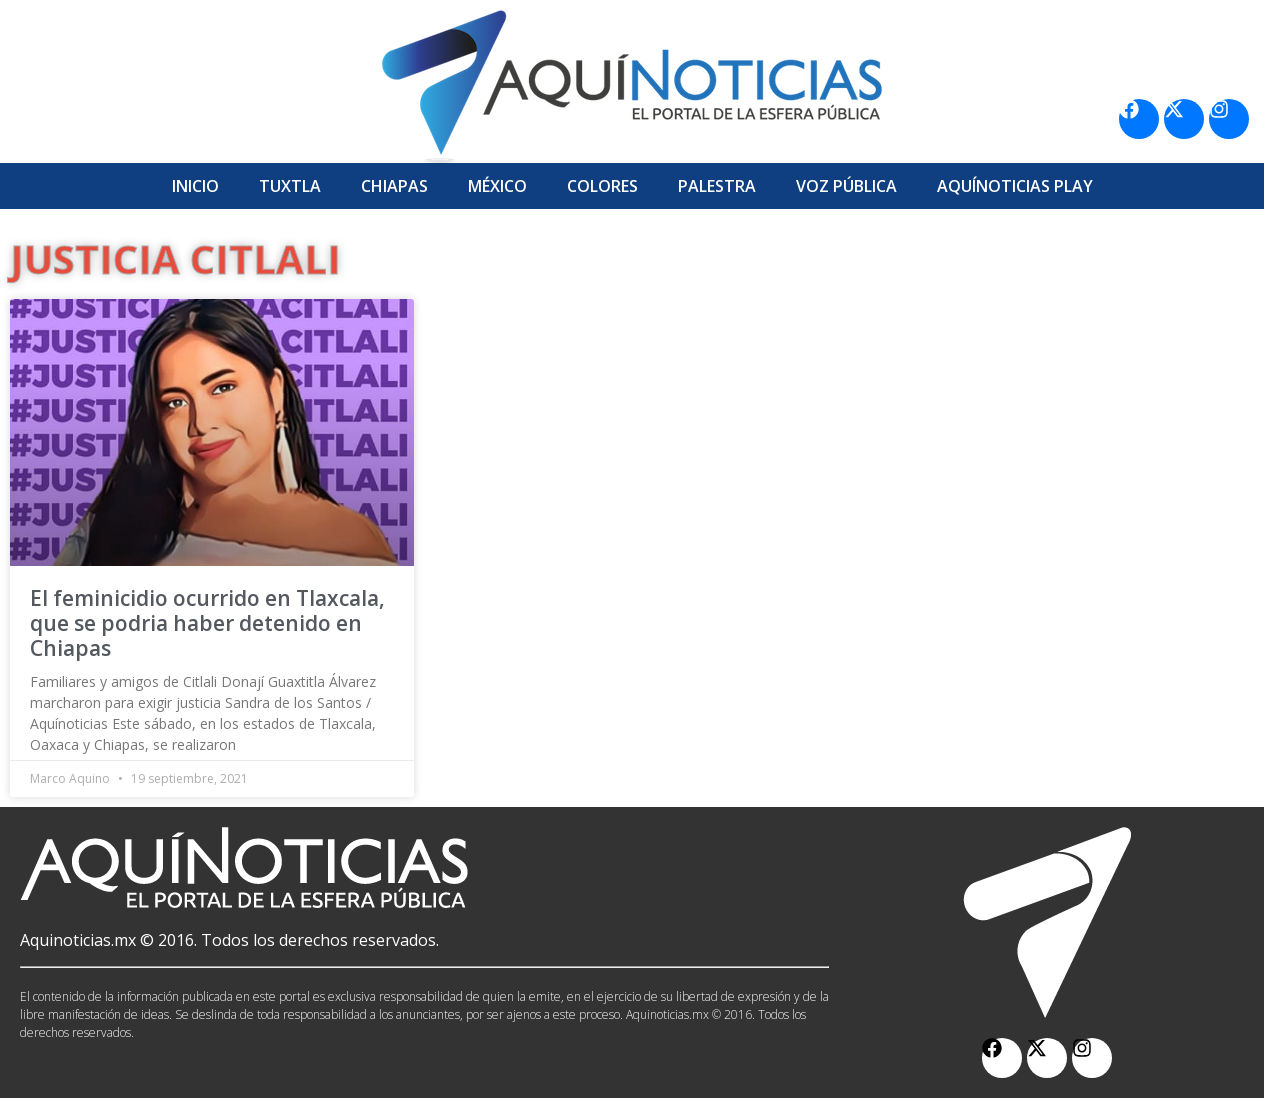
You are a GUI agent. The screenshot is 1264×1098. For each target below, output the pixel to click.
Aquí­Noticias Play (1015, 186)
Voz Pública (846, 186)
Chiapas (394, 186)
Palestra (717, 186)
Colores (602, 186)
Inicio (195, 186)
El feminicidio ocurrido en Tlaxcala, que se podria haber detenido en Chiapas (207, 623)
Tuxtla (290, 186)
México (497, 186)
